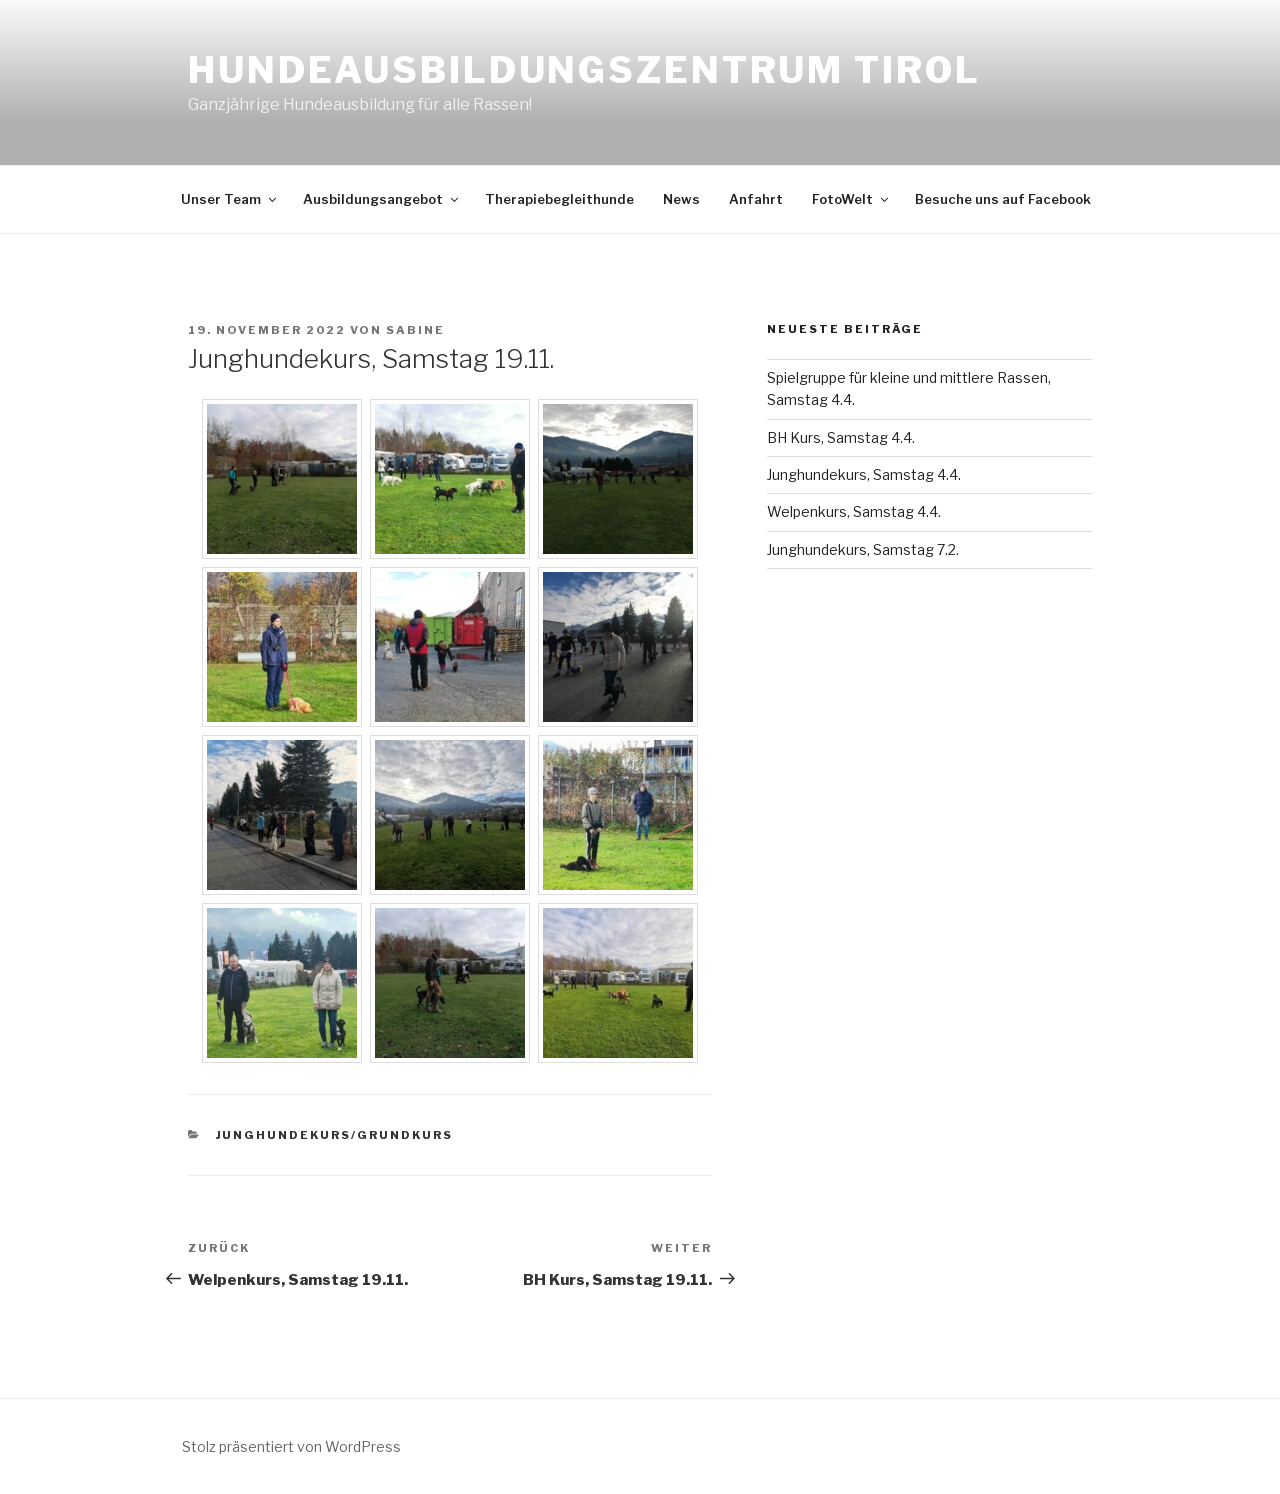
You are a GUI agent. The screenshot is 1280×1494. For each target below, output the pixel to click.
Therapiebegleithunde (559, 199)
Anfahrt (756, 199)
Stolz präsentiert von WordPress (291, 1446)
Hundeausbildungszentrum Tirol (584, 70)
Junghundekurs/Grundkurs (335, 1135)
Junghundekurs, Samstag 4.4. (864, 474)
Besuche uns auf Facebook (1003, 199)
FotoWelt (851, 199)
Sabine (415, 330)
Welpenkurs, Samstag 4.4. (854, 511)
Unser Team (230, 199)
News (681, 199)
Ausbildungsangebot (382, 199)
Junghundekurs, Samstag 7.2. (863, 549)
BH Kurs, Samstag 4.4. (841, 437)
